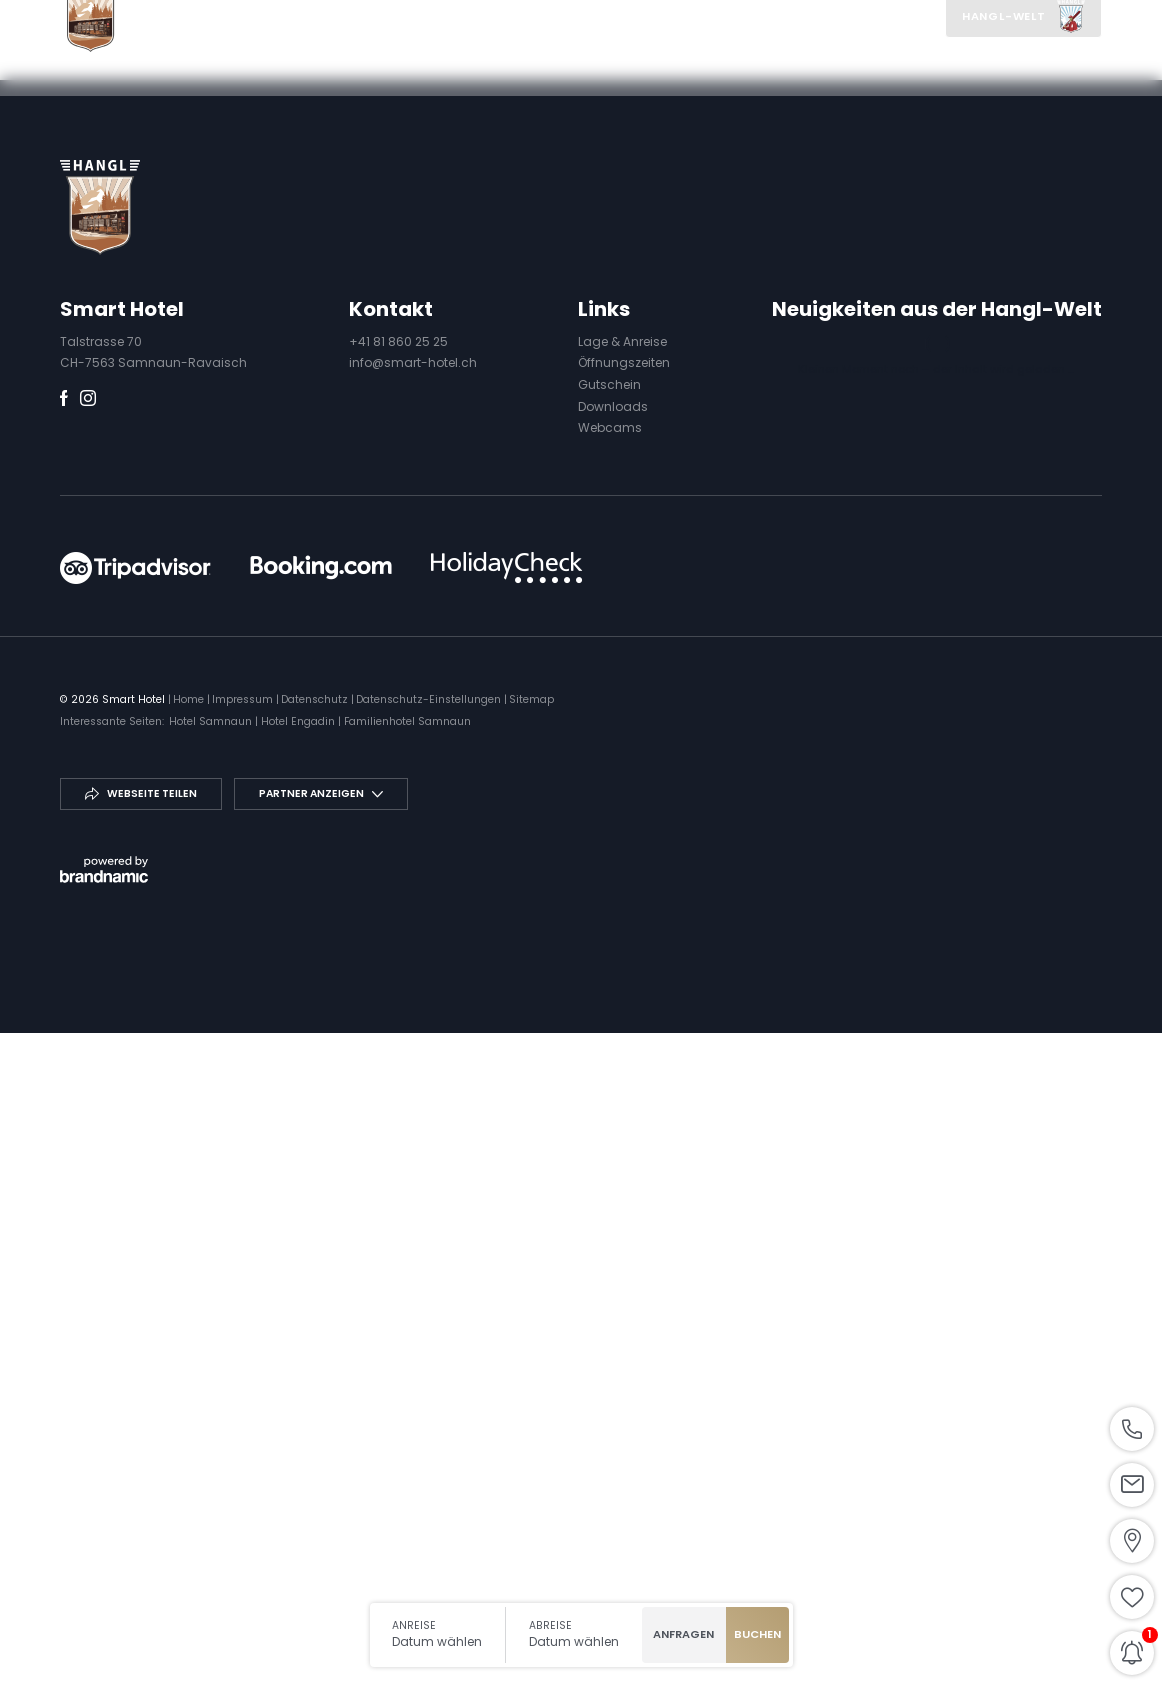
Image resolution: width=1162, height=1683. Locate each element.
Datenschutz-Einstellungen (430, 1352)
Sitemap (531, 1352)
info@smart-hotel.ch (413, 1016)
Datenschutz (316, 1352)
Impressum (244, 1352)
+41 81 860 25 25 (398, 995)
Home (190, 1352)
